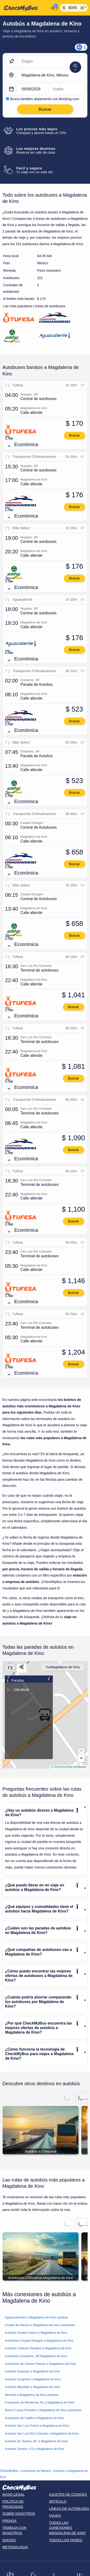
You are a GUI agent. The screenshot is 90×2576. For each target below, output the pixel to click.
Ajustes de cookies (68, 2494)
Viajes (55, 2515)
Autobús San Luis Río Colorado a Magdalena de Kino (42, 2433)
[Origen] (51, 61)
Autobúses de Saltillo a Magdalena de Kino (34, 2418)
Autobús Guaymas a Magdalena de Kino (33, 2379)
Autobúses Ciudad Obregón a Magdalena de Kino (39, 2340)
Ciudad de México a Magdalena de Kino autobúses (40, 2325)
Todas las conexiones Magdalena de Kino (67, 2528)
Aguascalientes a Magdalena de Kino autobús (36, 2317)
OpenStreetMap (63, 1766)
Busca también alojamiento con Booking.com (44, 99)
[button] (81, 1751)
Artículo (57, 2501)
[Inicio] (24, 8)
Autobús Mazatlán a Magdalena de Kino (32, 2387)
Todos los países (65, 2540)
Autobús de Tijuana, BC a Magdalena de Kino (36, 2441)
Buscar (74, 435)
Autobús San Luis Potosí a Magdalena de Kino (37, 2425)
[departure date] (33, 89)
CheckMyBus (9, 2471)
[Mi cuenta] (53, 7)
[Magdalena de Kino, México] (51, 75)
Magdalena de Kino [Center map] (63, 1667)
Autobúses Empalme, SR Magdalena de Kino (36, 2356)
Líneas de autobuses (69, 2509)
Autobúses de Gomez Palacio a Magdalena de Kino (40, 2363)
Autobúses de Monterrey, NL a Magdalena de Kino (39, 2402)
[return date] (67, 89)
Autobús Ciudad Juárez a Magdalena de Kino (36, 2332)
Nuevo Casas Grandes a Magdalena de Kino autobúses (43, 2410)
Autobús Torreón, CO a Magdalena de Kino (34, 2449)
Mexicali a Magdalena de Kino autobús (31, 2395)
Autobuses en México (36, 2471)
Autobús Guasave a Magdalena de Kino (32, 2371)
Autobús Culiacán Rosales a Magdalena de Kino (38, 2348)
